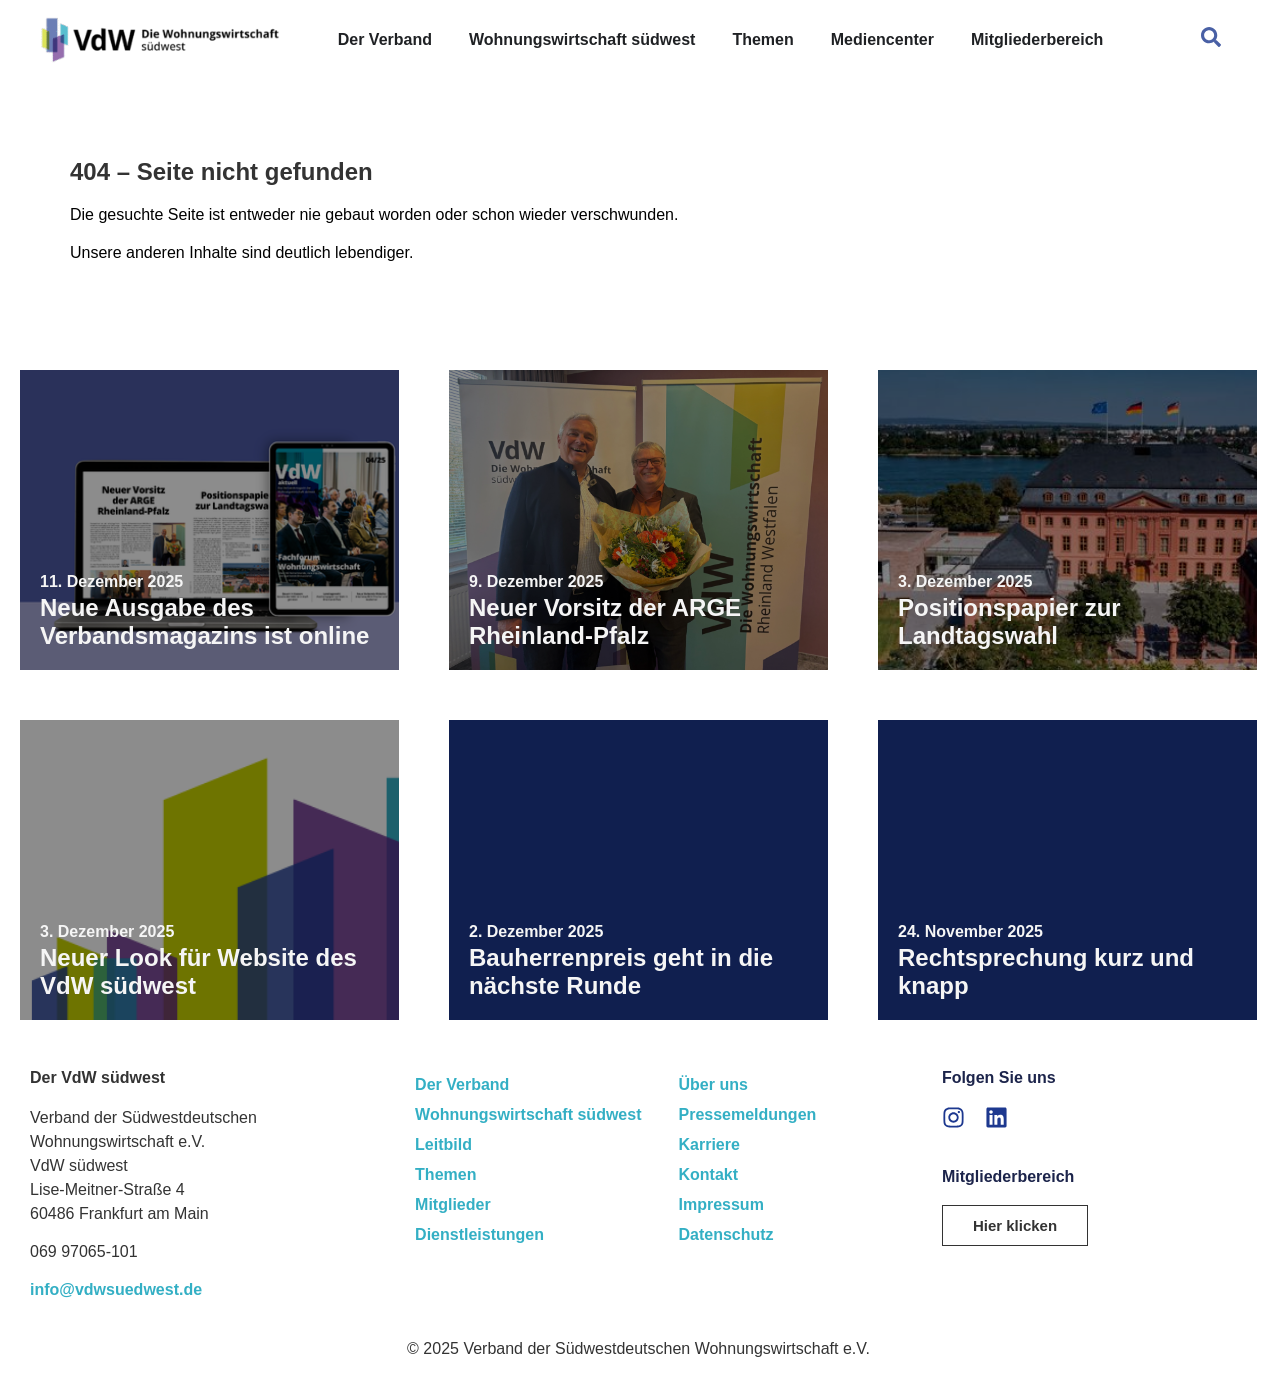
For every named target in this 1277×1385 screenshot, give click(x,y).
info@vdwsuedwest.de (116, 1289)
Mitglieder (453, 1204)
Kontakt (708, 1174)
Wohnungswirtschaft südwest (528, 1114)
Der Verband (462, 1084)
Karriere (708, 1144)
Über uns (712, 1084)
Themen (445, 1174)
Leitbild (443, 1144)
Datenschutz (725, 1234)
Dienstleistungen (479, 1234)
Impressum (720, 1204)
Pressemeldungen (747, 1114)
